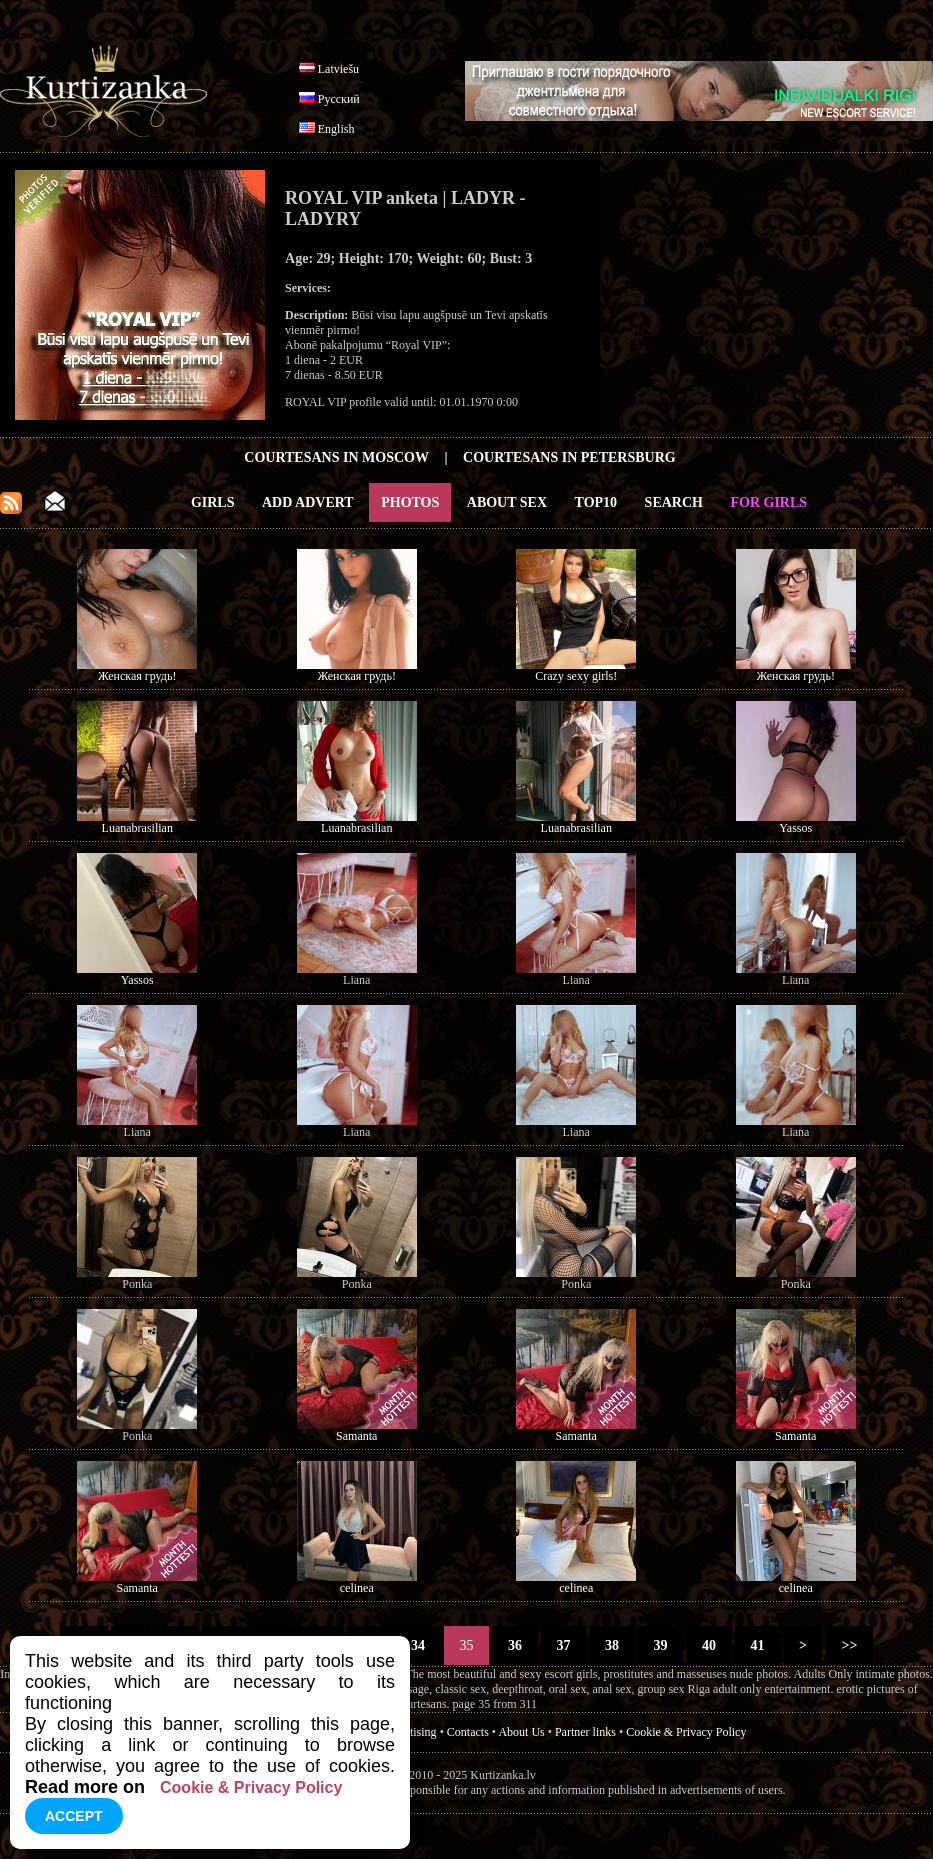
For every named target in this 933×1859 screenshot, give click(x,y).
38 (612, 1645)
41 (757, 1645)
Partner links (585, 1732)
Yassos (795, 828)
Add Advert (308, 502)
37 (563, 1645)
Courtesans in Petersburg (569, 457)
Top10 (596, 502)
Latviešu (338, 69)
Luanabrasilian (137, 828)
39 (660, 1645)
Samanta (356, 1436)
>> (849, 1645)
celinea (357, 1588)
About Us (521, 1732)
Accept (74, 1816)
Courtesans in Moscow (336, 457)
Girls (213, 502)
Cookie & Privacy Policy (686, 1732)
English (336, 129)
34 (418, 1645)
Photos (410, 502)
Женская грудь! (137, 676)
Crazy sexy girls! (576, 676)
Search (674, 502)
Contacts (468, 1732)
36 (515, 1645)
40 (709, 1645)
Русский (339, 99)
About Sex (507, 502)
